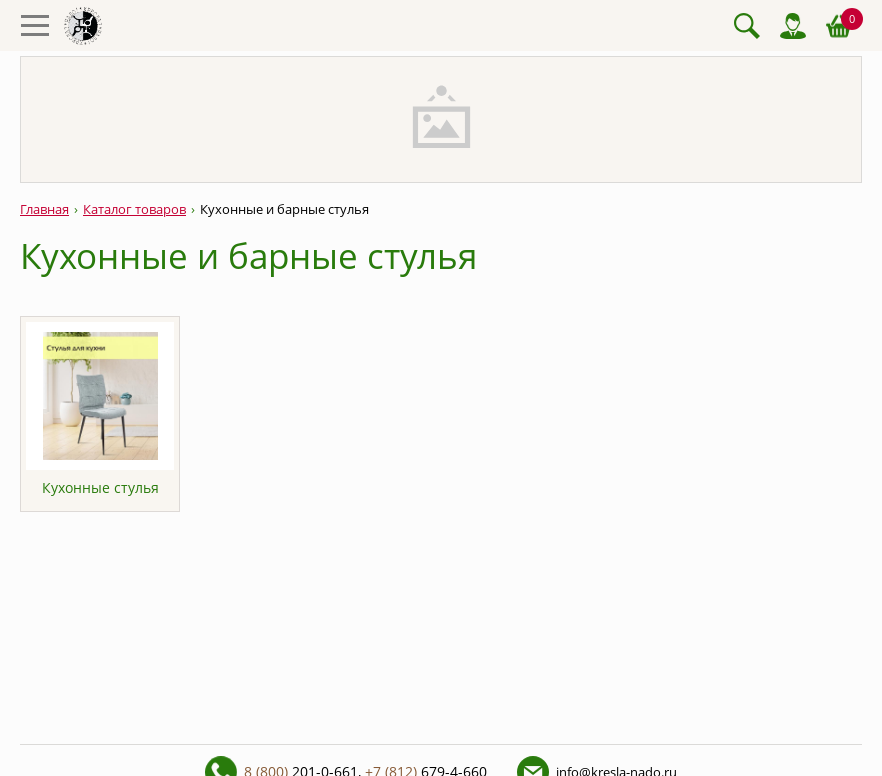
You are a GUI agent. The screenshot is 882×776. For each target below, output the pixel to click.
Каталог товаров (134, 209)
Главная (44, 209)
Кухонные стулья (100, 487)
